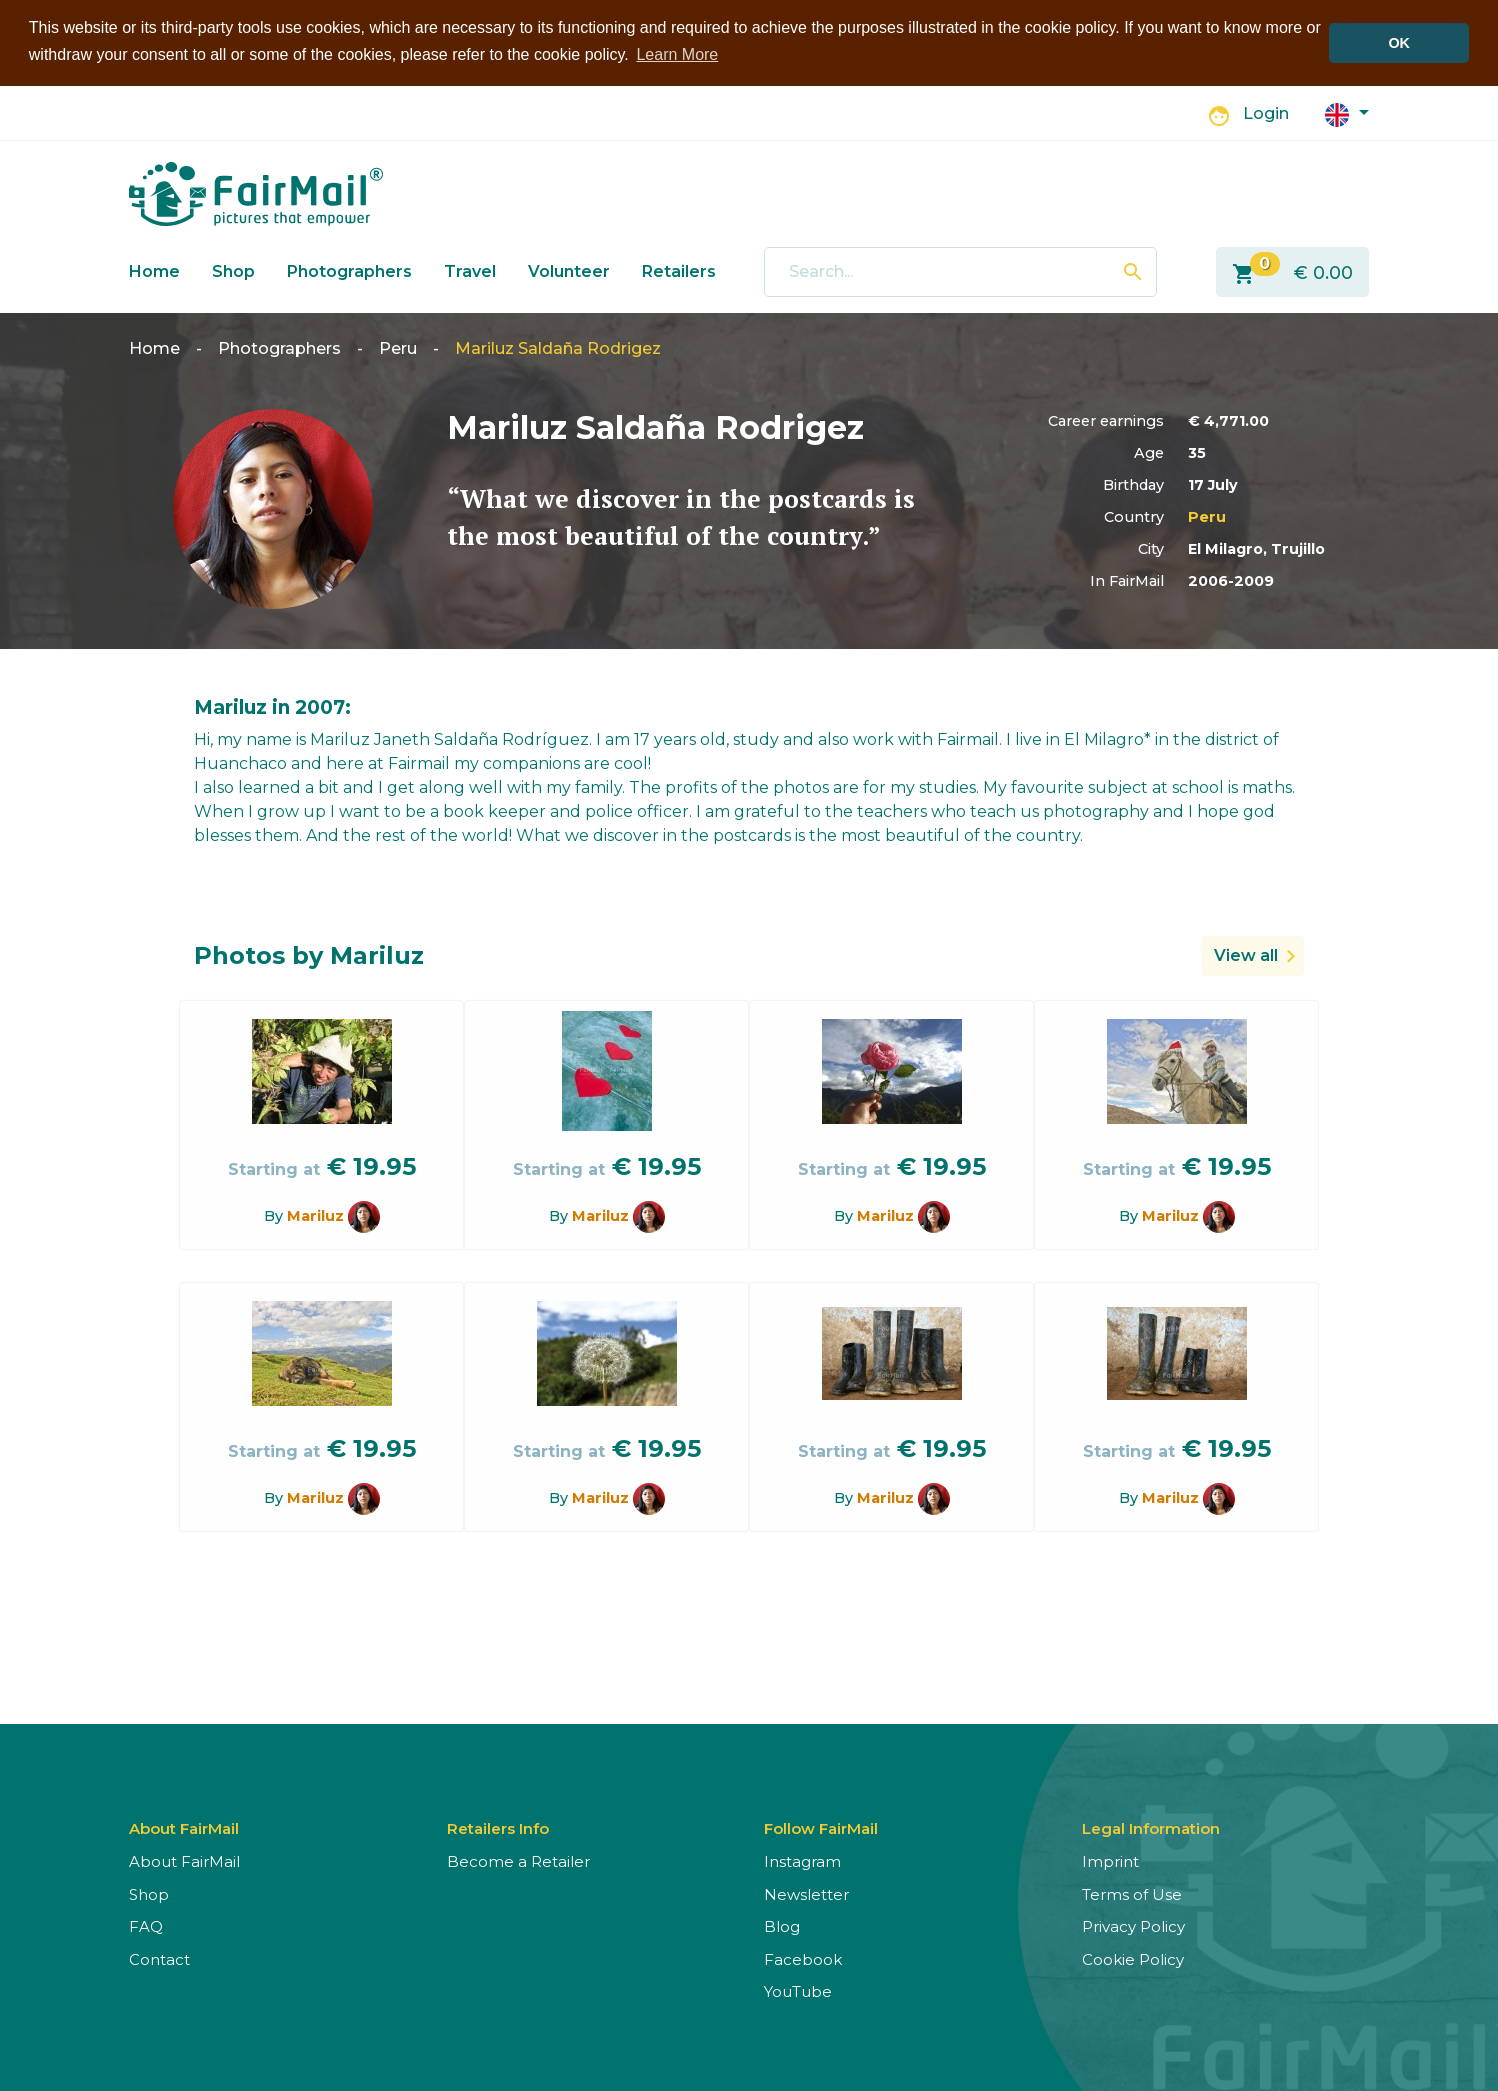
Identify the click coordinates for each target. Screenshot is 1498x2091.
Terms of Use (1132, 1894)
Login (1266, 113)
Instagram (802, 1861)
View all (1246, 955)
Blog (782, 1926)
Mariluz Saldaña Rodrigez (558, 348)
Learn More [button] (677, 54)
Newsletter (806, 1894)
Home (154, 271)
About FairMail (184, 1861)
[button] (1347, 113)
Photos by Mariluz (309, 955)
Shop (233, 271)
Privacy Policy (1133, 1926)
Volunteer (569, 271)
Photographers (349, 271)
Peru (398, 348)
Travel (470, 271)
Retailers (679, 271)
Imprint (1110, 1861)
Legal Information (1151, 1828)
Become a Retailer (518, 1861)
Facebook (803, 1959)
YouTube (798, 1991)
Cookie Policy (1133, 1959)
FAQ (146, 1926)
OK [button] (1399, 43)
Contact (159, 1959)
